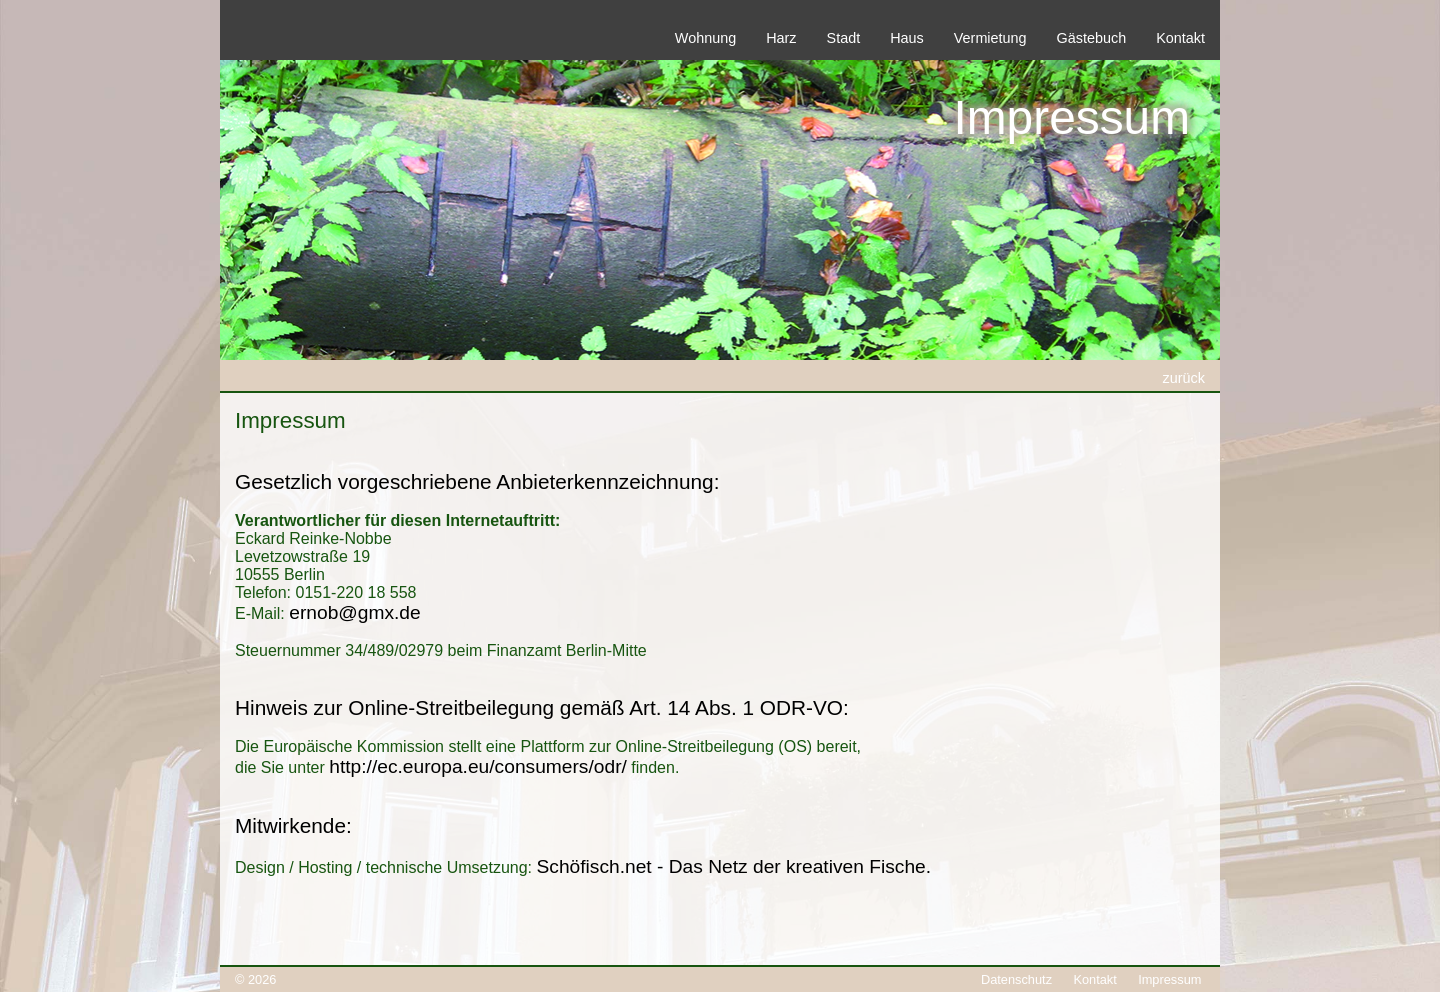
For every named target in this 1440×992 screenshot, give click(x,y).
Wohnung (705, 38)
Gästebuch (1092, 38)
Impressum (1169, 979)
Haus (907, 38)
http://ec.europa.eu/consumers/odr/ (478, 766)
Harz (781, 38)
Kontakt (1180, 38)
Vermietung (990, 38)
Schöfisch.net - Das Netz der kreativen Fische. (733, 866)
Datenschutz (1016, 979)
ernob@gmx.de (354, 612)
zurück (1184, 378)
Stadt (844, 38)
